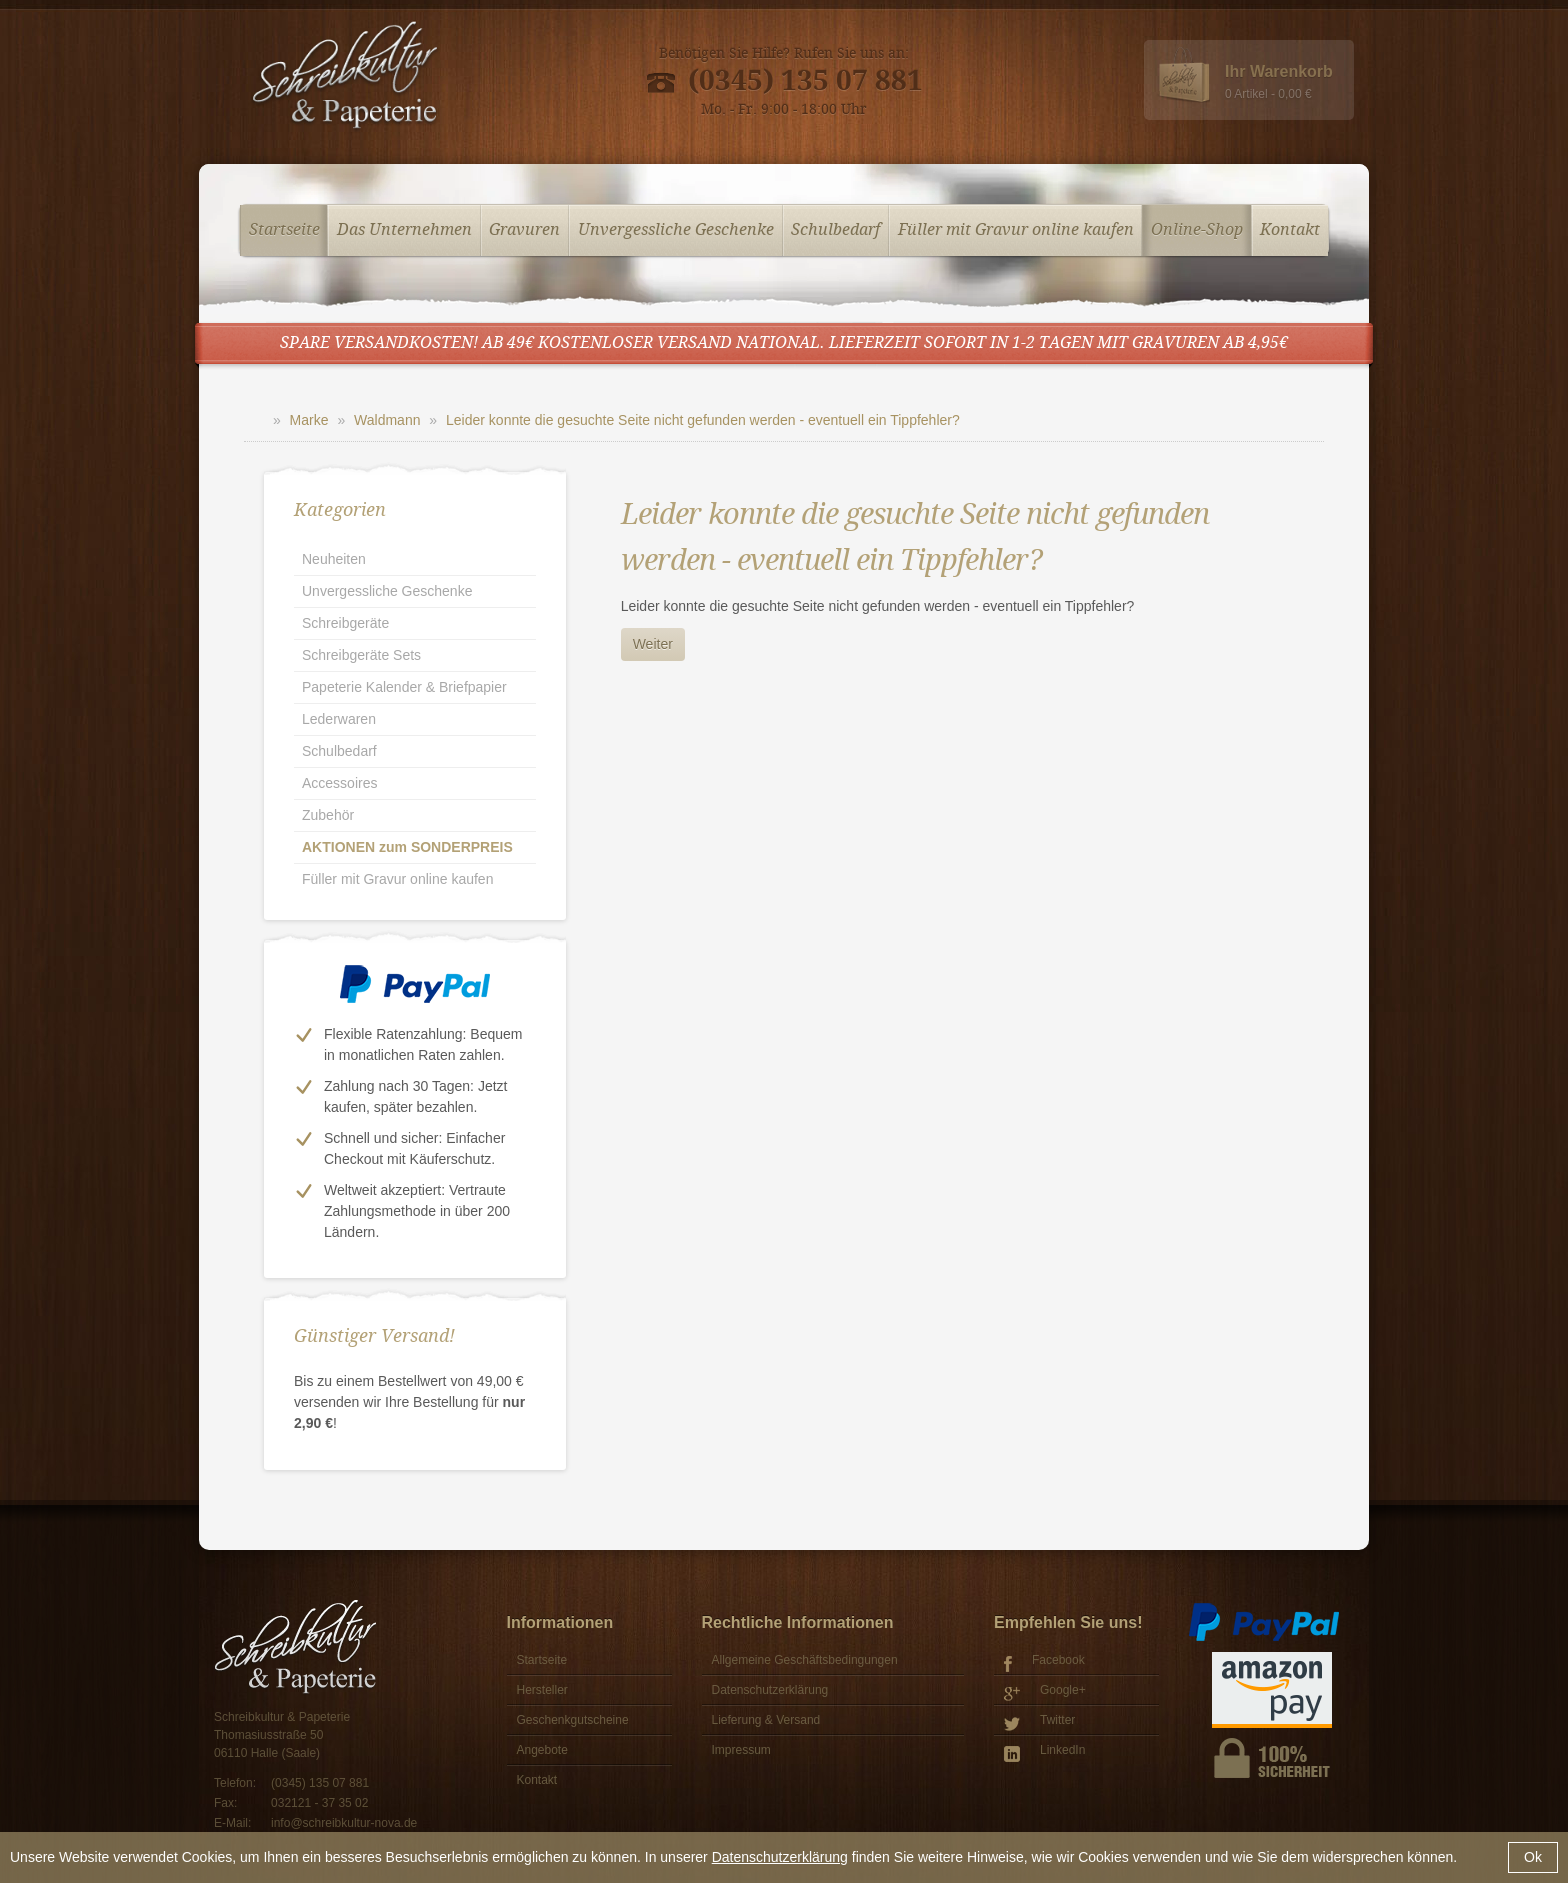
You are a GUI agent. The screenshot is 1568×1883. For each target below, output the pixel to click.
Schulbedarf (835, 230)
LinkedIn (1044, 1752)
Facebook (1044, 1662)
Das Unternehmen (404, 230)
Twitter (1039, 1722)
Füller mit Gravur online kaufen (1016, 230)
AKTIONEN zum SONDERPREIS (407, 847)
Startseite (284, 230)
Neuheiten (334, 559)
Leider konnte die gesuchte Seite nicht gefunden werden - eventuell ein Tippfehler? (703, 420)
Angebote (542, 1750)
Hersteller (542, 1690)
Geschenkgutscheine (573, 1720)
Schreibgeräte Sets (361, 655)
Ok (1533, 1857)
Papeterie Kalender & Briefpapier (404, 687)
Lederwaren (339, 719)
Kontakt (1290, 230)
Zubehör (328, 815)
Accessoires (339, 783)
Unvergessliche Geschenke (676, 230)
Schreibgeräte (345, 623)
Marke (309, 420)
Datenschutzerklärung (780, 1857)
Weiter (653, 644)
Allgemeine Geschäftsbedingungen (805, 1660)
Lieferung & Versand (766, 1720)
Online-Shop (1197, 230)
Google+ (1045, 1692)
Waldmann (387, 420)
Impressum (741, 1750)
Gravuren (524, 230)
